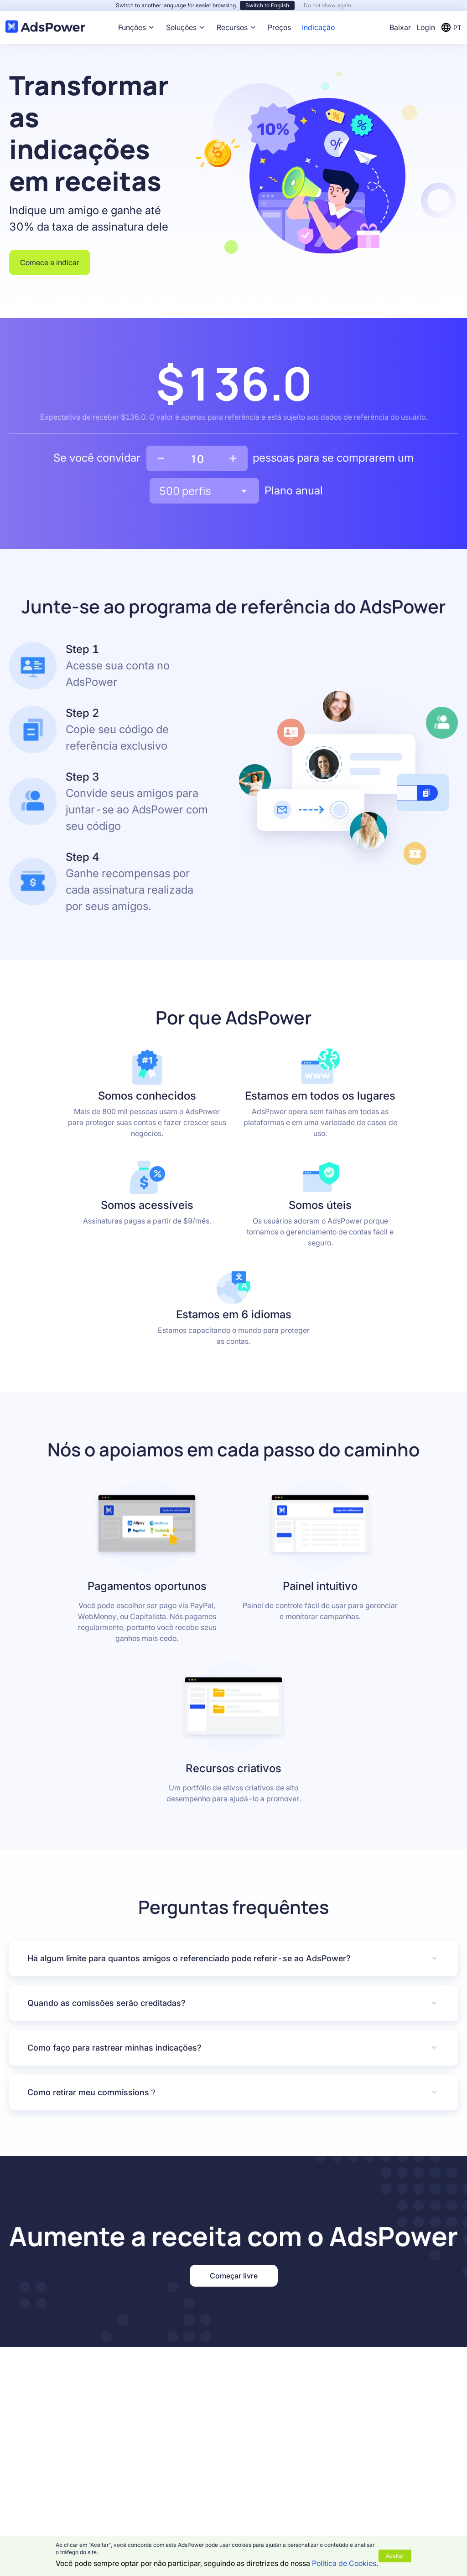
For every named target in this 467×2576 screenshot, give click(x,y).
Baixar (400, 27)
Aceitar (395, 2555)
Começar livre (234, 2275)
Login (425, 27)
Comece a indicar (49, 262)
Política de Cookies (344, 2563)
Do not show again (327, 5)
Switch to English (267, 5)
